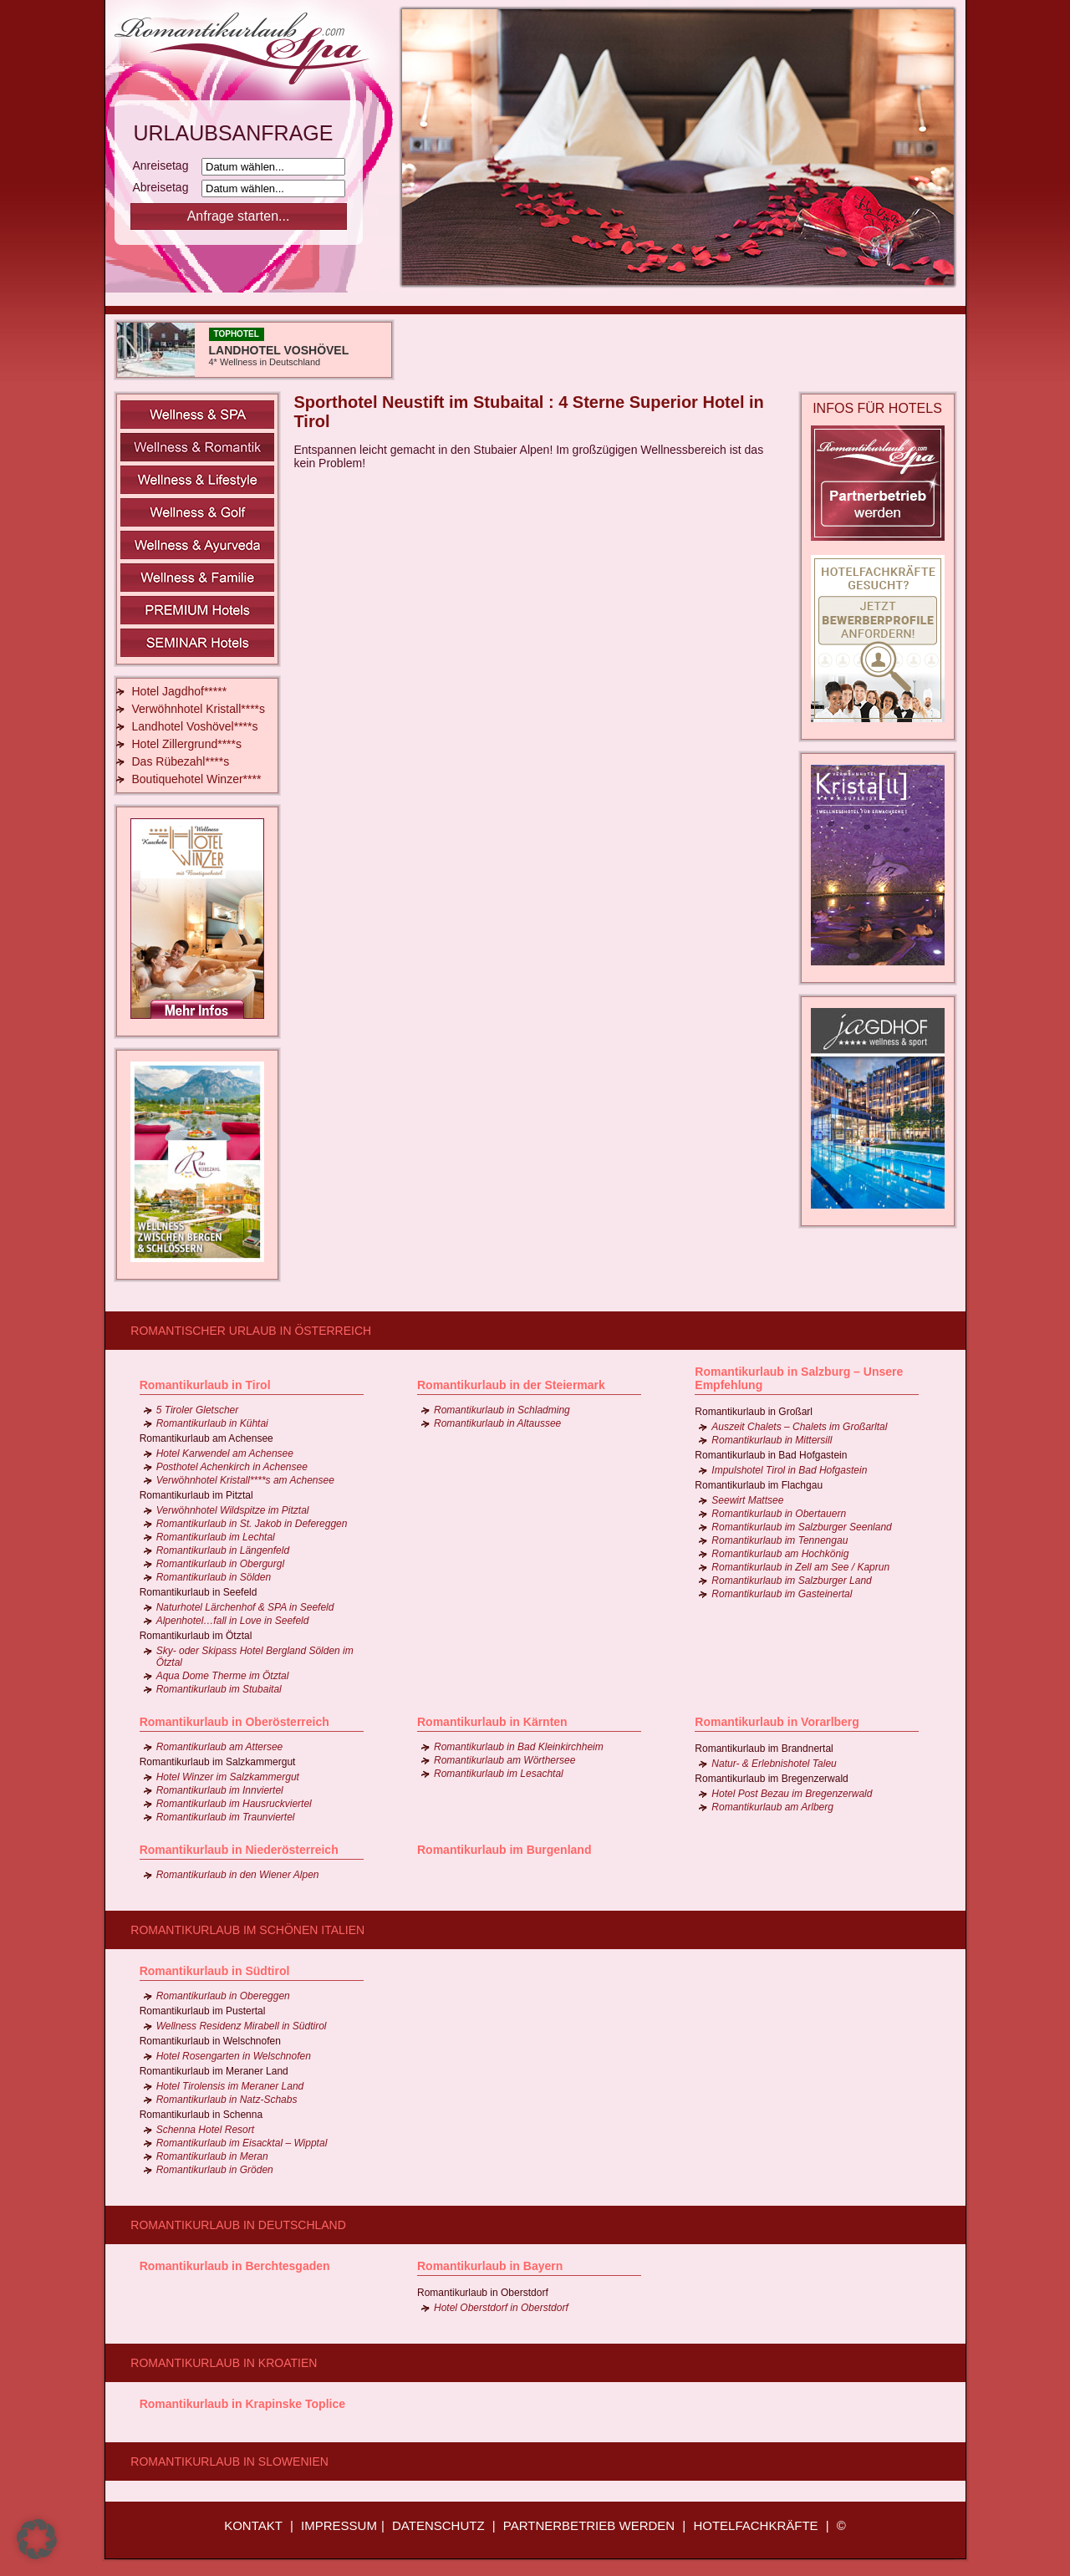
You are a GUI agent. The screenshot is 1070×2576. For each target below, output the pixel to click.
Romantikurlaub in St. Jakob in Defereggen (252, 1524)
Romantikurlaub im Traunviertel (225, 1817)
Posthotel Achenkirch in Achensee (232, 1467)
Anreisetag (166, 165)
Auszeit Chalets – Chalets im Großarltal (799, 1427)
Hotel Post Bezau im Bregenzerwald (791, 1794)
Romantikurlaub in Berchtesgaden (235, 2266)
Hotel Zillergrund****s (187, 744)
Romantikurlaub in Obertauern (778, 1514)
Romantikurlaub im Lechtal (215, 1537)
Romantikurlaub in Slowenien (229, 2461)
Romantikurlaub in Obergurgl (220, 1564)
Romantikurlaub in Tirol (205, 1385)
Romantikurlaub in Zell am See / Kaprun (800, 1567)
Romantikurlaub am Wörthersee (504, 1760)
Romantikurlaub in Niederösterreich (239, 1849)
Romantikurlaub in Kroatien (223, 2363)
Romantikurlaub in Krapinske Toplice (242, 2404)
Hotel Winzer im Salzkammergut (227, 1777)
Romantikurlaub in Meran (212, 2156)
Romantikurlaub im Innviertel (219, 1790)
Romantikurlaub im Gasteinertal (781, 1594)
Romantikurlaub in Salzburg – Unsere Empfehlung (799, 1378)
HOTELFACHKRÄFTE (755, 2525)
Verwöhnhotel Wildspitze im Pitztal (232, 1510)
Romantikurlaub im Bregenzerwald (771, 1778)
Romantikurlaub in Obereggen (223, 1996)
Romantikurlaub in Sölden (213, 1577)
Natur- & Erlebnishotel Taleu (773, 1763)
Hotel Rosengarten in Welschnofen (233, 2056)
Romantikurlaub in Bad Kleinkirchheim (519, 1747)
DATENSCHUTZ (438, 2525)
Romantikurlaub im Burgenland (504, 1849)
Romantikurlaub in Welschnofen (210, 2041)
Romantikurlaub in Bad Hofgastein (771, 1455)
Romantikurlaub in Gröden (214, 2170)
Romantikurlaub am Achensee (206, 1438)
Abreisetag (166, 187)
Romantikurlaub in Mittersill (771, 1440)
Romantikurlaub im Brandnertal (764, 1748)
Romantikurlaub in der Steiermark (511, 1385)
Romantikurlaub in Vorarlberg (777, 1721)
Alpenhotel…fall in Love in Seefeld (232, 1621)
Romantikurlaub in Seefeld (198, 1592)
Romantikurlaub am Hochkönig (779, 1554)
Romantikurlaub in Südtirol (215, 1971)
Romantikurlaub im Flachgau (759, 1485)
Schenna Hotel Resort (205, 2130)
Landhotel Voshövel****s (195, 726)
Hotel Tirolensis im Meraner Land (230, 2086)
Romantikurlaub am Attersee (219, 1747)
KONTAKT (253, 2525)
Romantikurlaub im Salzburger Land (791, 1580)
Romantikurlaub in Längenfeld (222, 1550)
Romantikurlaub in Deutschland (237, 2225)
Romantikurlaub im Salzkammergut (218, 1762)
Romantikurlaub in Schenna (201, 2114)
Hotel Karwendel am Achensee (224, 1453)
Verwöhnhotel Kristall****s (199, 708)
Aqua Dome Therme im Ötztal (222, 1676)
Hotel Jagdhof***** (179, 691)
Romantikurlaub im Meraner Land (214, 2071)
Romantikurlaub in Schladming (502, 1410)
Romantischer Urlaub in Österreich (250, 1330)
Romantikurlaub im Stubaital (219, 1689)
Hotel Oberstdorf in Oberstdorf (501, 2308)
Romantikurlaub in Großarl (754, 1412)
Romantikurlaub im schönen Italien (247, 1930)
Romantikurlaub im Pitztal (196, 1495)
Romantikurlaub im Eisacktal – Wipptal (242, 2143)
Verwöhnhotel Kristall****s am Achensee (245, 1480)
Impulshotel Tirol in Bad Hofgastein (789, 1470)
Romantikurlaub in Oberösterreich (234, 1721)
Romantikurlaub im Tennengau (779, 1540)
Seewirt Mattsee (747, 1500)
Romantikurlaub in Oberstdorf (482, 2293)
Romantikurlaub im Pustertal (203, 2011)
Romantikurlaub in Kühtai (212, 1423)
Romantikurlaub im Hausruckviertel (234, 1804)
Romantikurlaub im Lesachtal (498, 1773)
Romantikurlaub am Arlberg (772, 1807)
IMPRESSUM (339, 2525)
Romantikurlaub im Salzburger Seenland (801, 1527)
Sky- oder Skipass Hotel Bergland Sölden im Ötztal (255, 1656)
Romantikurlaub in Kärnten (492, 1721)
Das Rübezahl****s (181, 761)
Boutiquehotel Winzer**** (197, 779)
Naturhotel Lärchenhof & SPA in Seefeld (245, 1607)
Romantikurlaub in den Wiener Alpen (237, 1875)
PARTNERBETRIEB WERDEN (589, 2525)
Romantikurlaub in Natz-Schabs (227, 2099)
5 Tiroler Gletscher (197, 1410)
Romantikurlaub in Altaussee (497, 1423)
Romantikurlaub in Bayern (490, 2266)
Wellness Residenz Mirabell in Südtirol (241, 2026)
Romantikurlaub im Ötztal (196, 1636)
